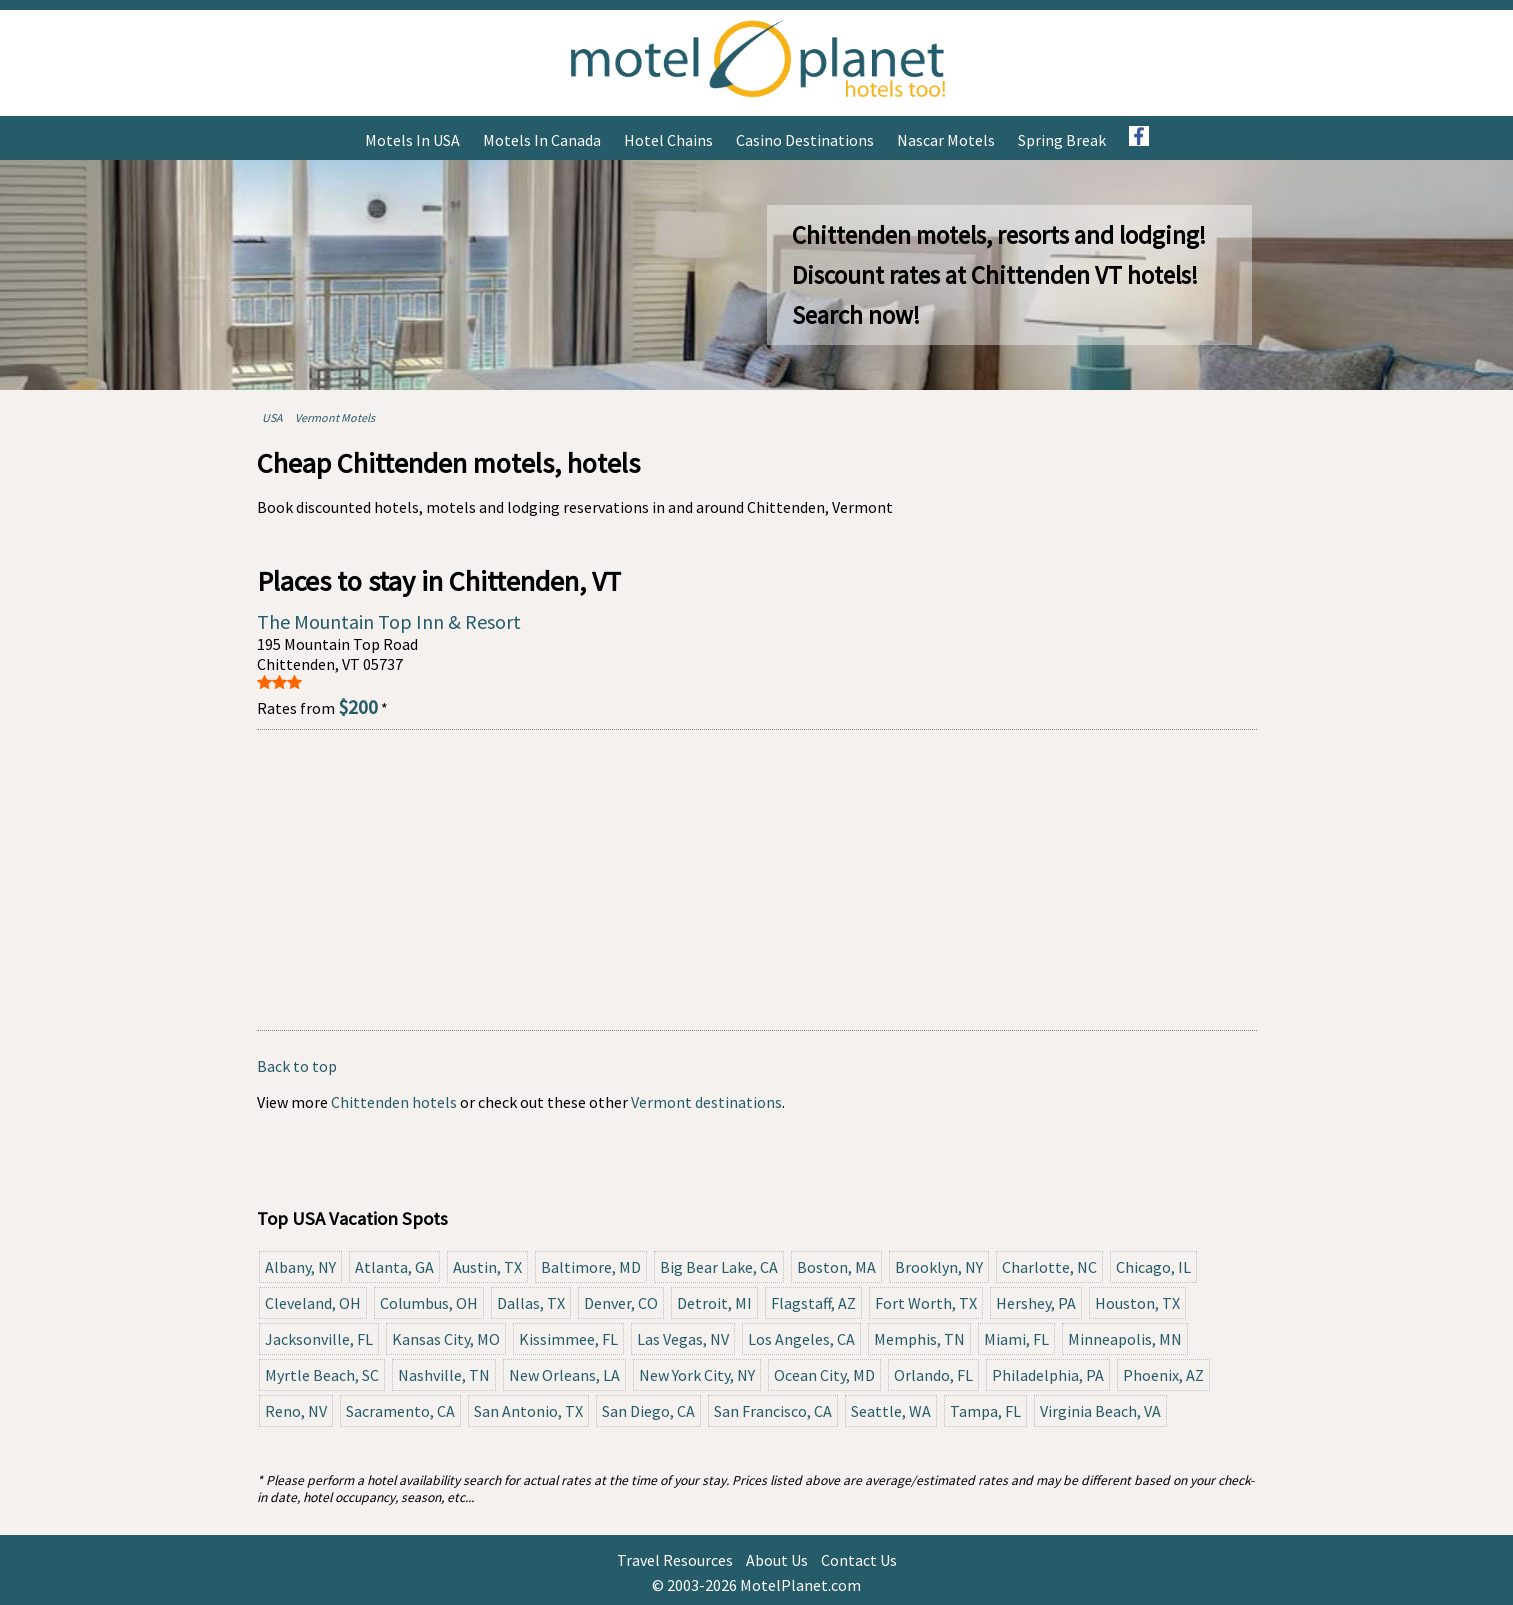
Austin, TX (487, 1267)
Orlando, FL (933, 1375)
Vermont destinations (706, 1102)
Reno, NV (296, 1411)
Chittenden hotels (394, 1102)
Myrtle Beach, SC (322, 1375)
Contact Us (859, 1560)
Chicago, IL (1153, 1267)
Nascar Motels (946, 140)
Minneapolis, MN (1125, 1339)
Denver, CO (621, 1303)
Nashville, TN (444, 1375)
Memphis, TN (919, 1339)
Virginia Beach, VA (1100, 1411)
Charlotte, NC (1049, 1267)
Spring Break (1062, 140)
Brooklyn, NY (939, 1267)
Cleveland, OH (313, 1303)
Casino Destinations (805, 140)
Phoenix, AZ (1163, 1375)
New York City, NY (697, 1375)
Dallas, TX (531, 1303)
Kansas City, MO (446, 1339)
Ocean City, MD (824, 1375)
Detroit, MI (714, 1303)
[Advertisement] (757, 880)
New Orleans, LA (564, 1375)
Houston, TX (1137, 1303)
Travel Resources (675, 1560)
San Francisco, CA (773, 1411)
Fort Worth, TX (926, 1303)
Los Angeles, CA (801, 1339)
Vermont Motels (335, 417)
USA (272, 417)
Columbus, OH (429, 1303)
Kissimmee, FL (568, 1339)
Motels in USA (412, 140)
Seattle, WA (891, 1411)
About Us (777, 1560)
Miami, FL (1016, 1339)
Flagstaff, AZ (813, 1303)
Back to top (297, 1066)
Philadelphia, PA (1048, 1375)
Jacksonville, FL (319, 1339)
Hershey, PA (1036, 1303)
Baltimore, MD (591, 1267)
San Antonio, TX (528, 1411)
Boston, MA (836, 1267)
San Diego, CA (648, 1411)
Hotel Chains (668, 140)
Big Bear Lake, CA (719, 1267)
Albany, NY (300, 1267)
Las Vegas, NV (683, 1339)
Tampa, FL (985, 1411)
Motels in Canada (542, 140)
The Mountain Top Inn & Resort (389, 621)
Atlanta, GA (394, 1267)
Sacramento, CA (400, 1411)
